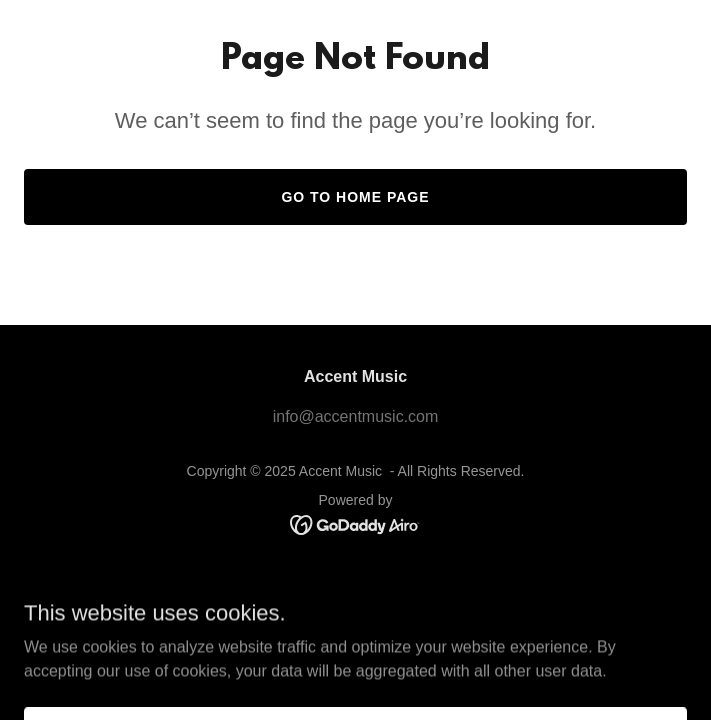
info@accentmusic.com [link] (356, 416)
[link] (355, 523)
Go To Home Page (355, 197)
